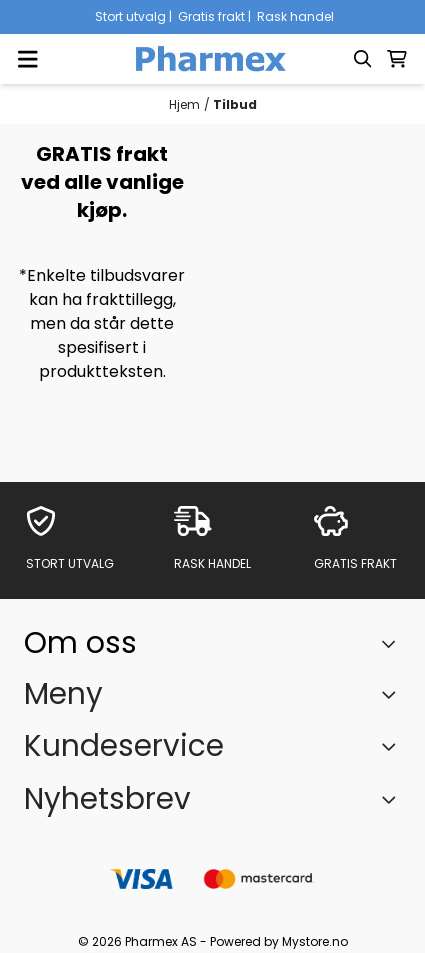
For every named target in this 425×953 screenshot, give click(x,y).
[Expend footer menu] (393, 694)
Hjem (184, 104)
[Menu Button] (28, 59)
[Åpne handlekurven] (397, 59)
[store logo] (212, 59)
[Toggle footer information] (393, 644)
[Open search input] (363, 59)
